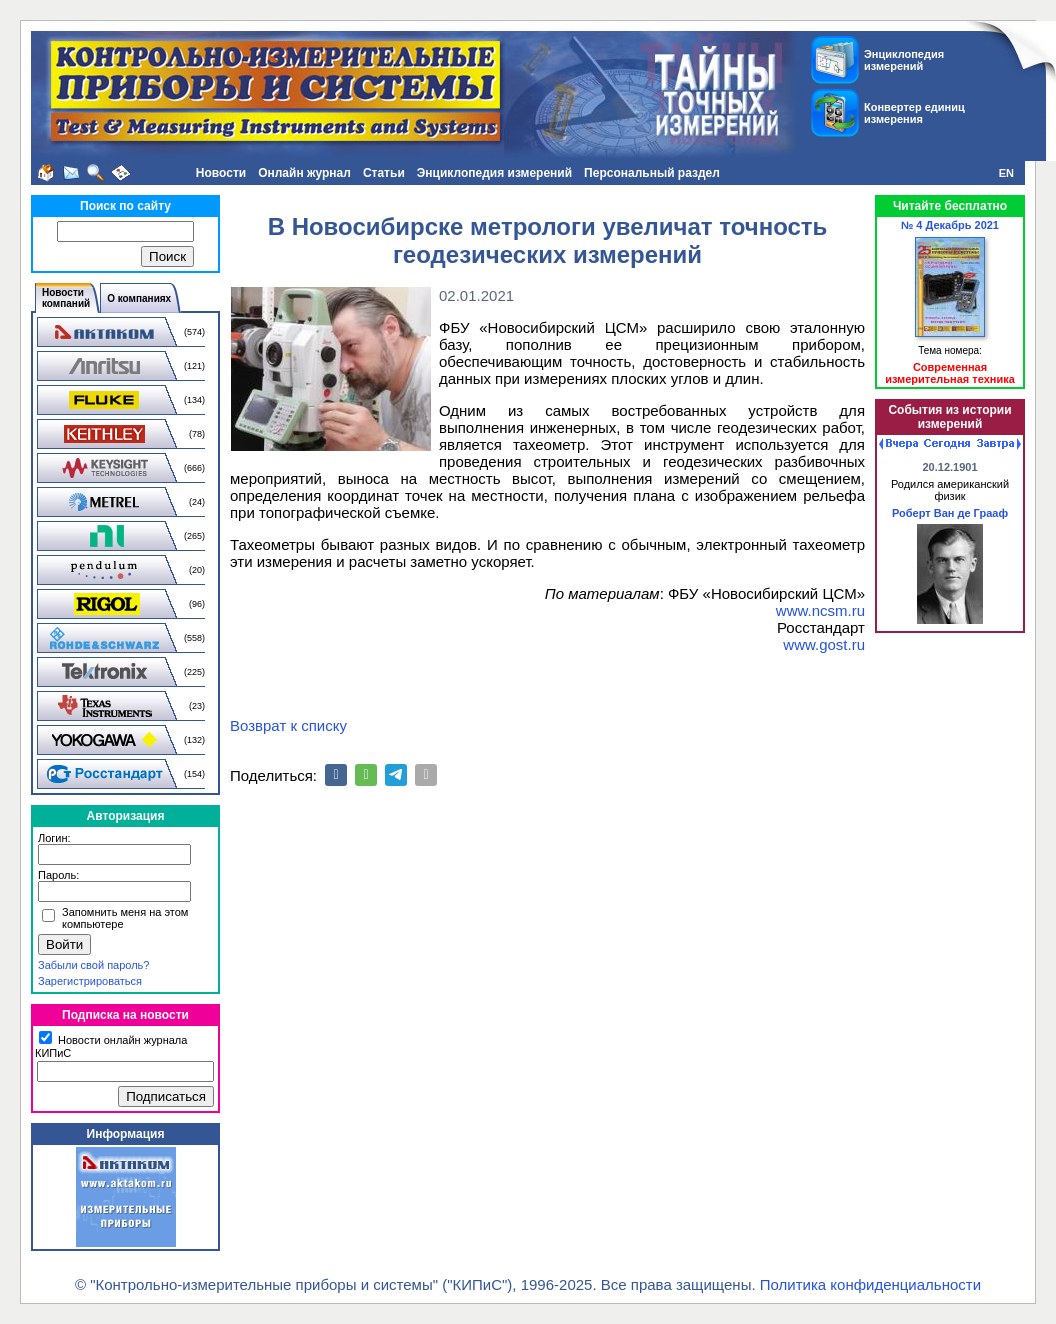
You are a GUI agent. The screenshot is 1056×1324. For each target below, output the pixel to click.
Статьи (384, 173)
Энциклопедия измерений (494, 173)
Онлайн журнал (304, 173)
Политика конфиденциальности (870, 1284)
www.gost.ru (824, 644)
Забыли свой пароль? (93, 965)
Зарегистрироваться (90, 981)
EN (1006, 173)
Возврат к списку (288, 725)
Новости (221, 173)
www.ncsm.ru (820, 610)
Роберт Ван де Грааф (950, 513)
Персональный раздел (652, 173)
